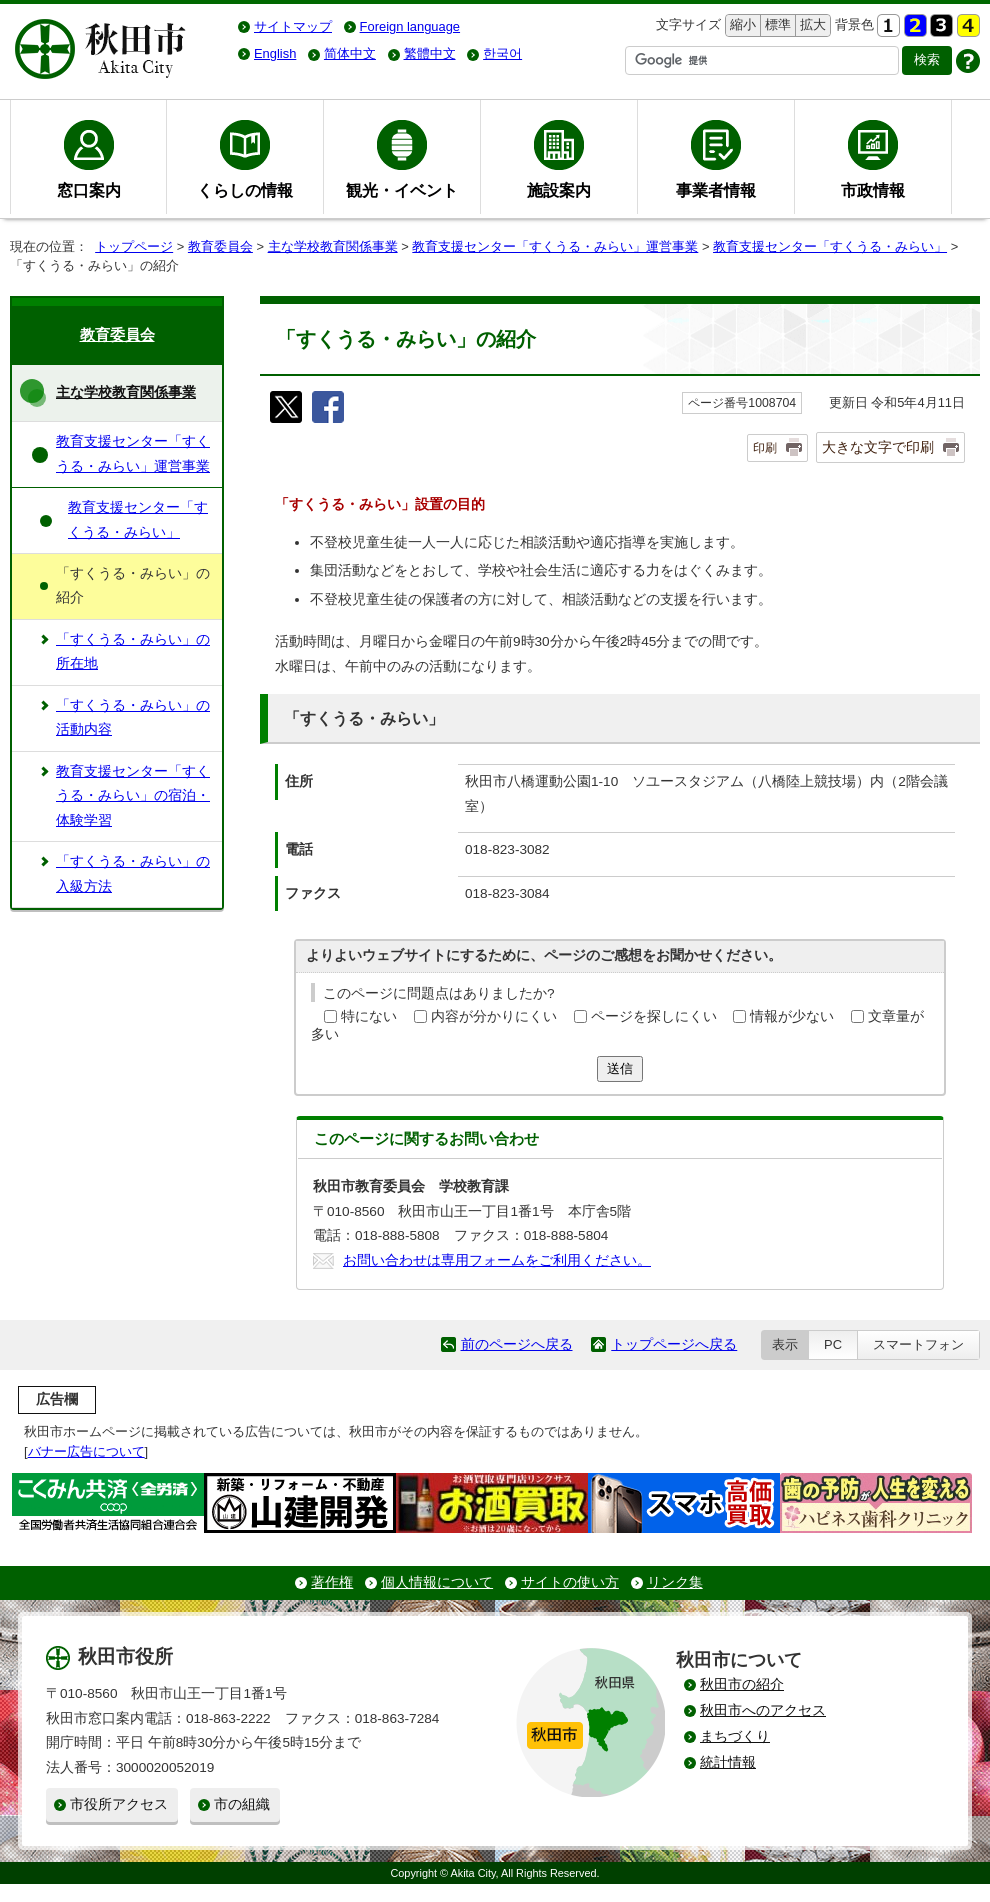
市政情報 (873, 190)
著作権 (332, 1582)
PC (833, 1344)
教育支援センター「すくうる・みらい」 (830, 246)
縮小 (741, 25)
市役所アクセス (119, 1804)
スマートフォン (918, 1344)
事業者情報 (716, 190)
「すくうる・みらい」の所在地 (133, 651)
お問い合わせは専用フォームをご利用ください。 (497, 1260)
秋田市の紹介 (742, 1684)
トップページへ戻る (674, 1344)
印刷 (765, 448)
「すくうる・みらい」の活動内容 (133, 717)
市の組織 (242, 1804)
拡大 (811, 25)
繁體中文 (430, 53)
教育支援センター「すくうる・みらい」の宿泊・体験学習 (133, 796)
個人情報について (437, 1582)
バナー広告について (86, 1451)
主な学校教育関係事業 (333, 246)
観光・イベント (402, 190)
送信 (620, 1068)
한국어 (502, 53)
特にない (369, 1016)
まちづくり (735, 1736)
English (275, 53)
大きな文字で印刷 (878, 447)
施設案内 (559, 190)
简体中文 (350, 53)
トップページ (134, 246)
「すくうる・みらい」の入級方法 (133, 873)
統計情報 (728, 1762)
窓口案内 (89, 190)
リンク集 (675, 1582)
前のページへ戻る (517, 1344)
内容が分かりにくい (494, 1016)
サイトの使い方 (570, 1582)
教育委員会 (220, 246)
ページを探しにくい (654, 1016)
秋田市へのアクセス (763, 1710)
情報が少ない (792, 1016)
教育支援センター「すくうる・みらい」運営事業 (555, 246)
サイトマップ (293, 26)
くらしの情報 (245, 190)
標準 (775, 25)
